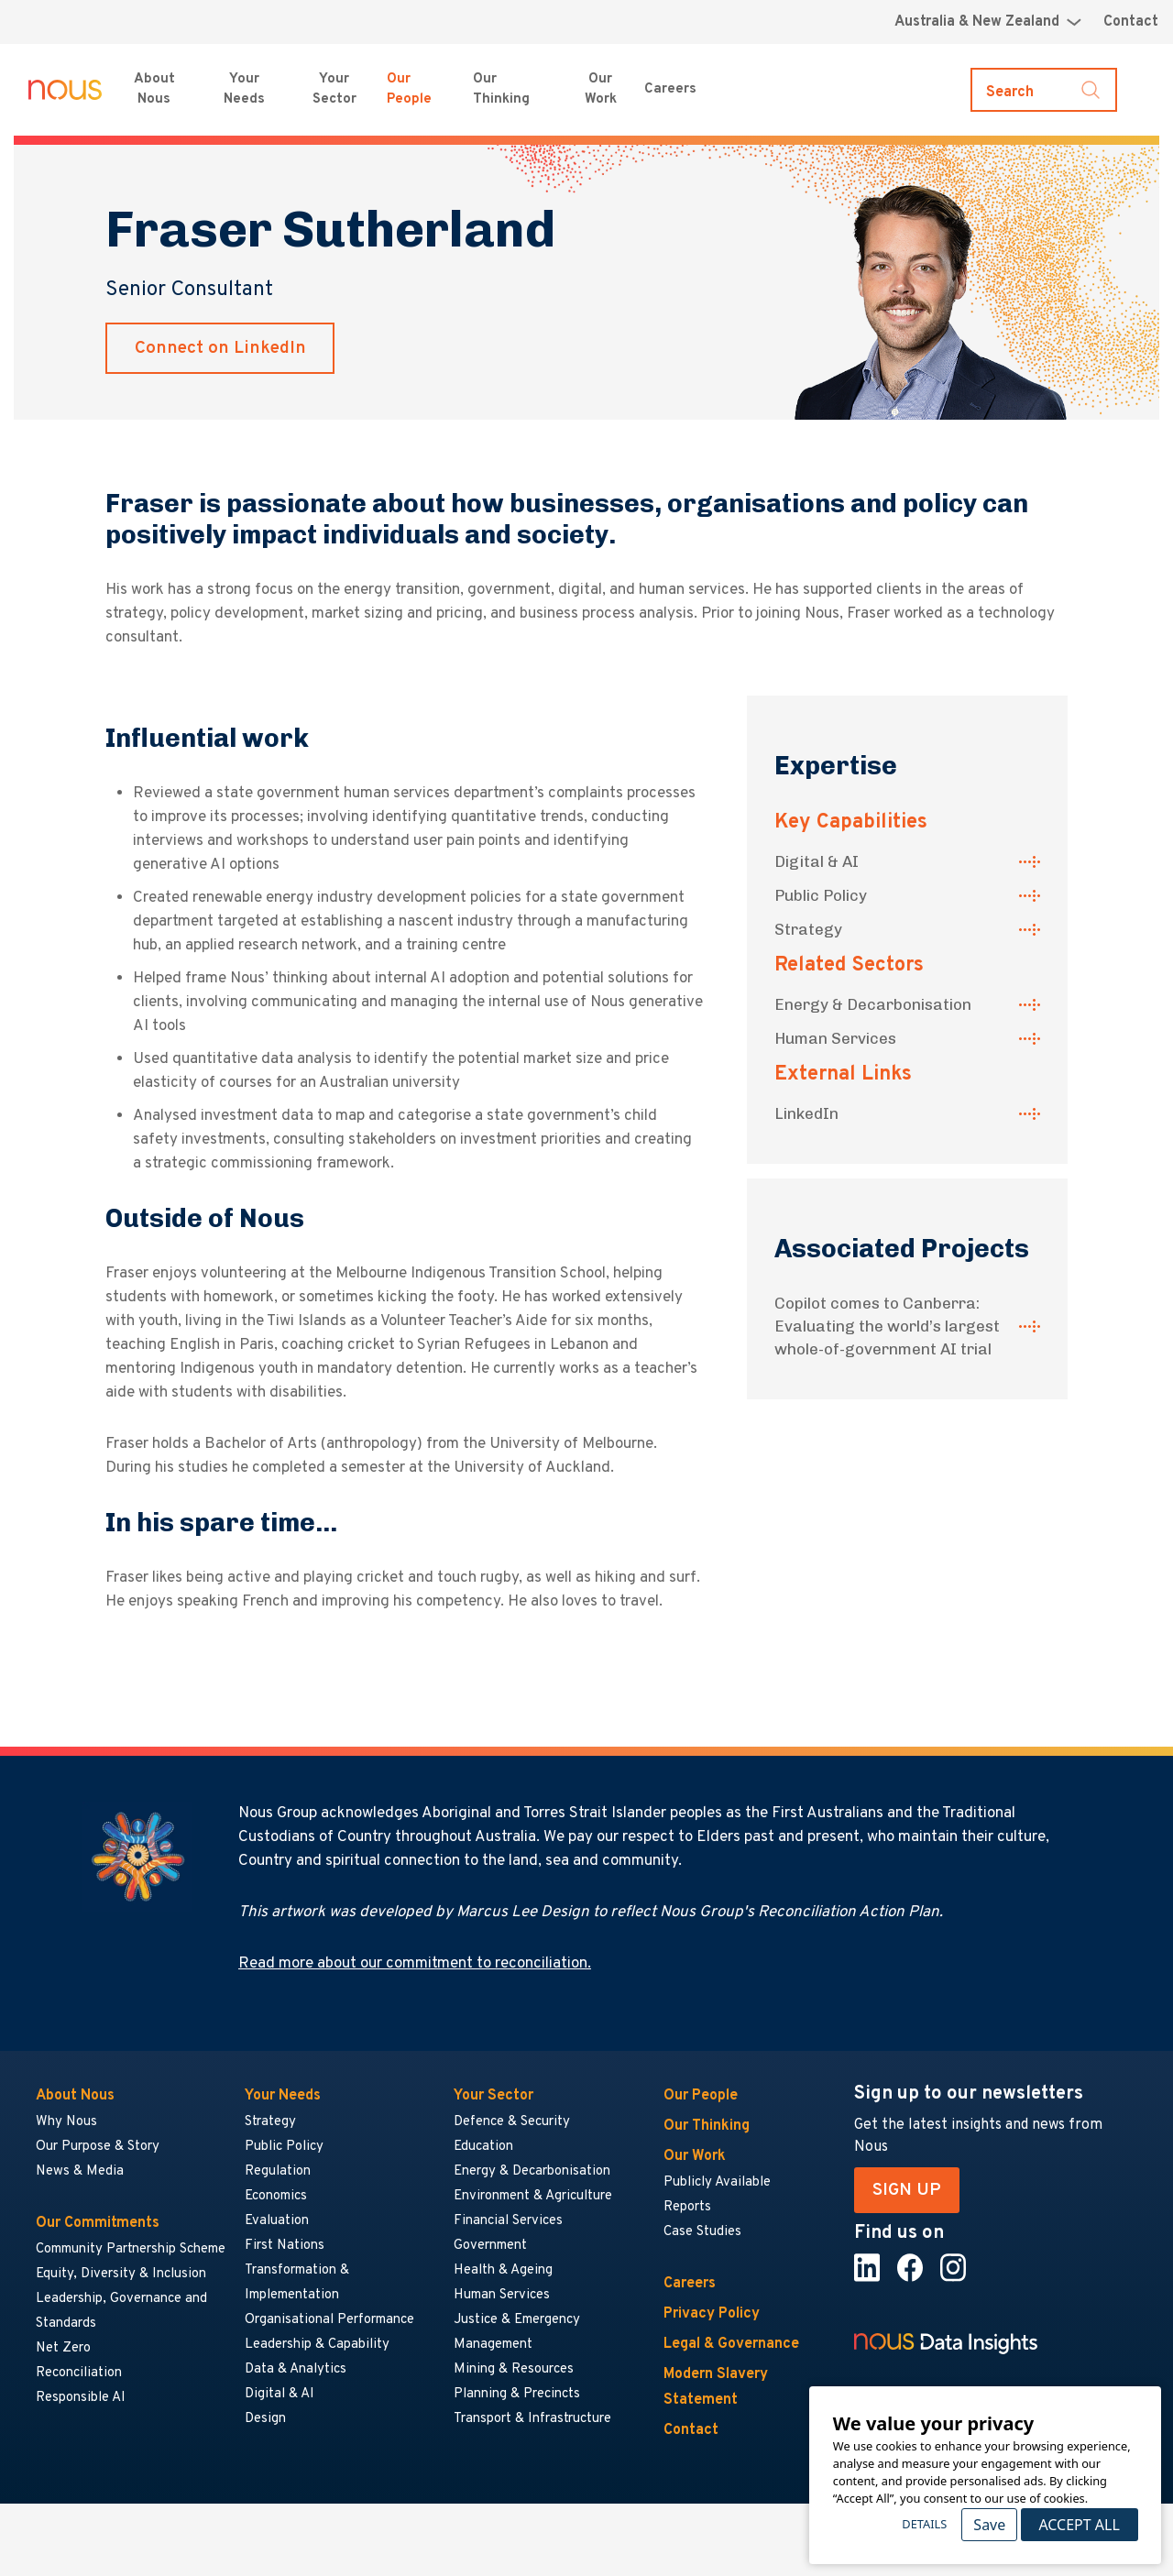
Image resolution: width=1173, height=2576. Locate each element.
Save (989, 2525)
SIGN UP (906, 2190)
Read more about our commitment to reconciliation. (414, 1964)
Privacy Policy (711, 2314)
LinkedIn (806, 1113)
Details (924, 2524)
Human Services (835, 1038)
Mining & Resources (515, 2369)
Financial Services (508, 2221)
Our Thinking (501, 90)
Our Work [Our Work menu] (601, 90)
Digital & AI (816, 861)
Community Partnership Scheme (130, 2249)
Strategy (808, 929)
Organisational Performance (329, 2320)
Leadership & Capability (317, 2344)
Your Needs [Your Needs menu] (244, 90)
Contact (1130, 22)
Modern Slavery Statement (715, 2387)
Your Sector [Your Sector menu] (334, 90)
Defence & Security (512, 2122)
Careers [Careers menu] (670, 89)
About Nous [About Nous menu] (154, 90)
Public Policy (820, 895)
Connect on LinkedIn (220, 348)
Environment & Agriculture (533, 2196)
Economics (276, 2196)
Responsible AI (81, 2397)
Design (265, 2419)
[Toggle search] (1043, 90)
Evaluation (277, 2221)
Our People (409, 90)
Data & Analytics (295, 2369)
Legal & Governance (731, 2344)
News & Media (80, 2171)
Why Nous (66, 2122)
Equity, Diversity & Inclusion (121, 2274)
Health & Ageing (503, 2270)
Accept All (1078, 2525)
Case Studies (702, 2232)
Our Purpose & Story (97, 2146)
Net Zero (63, 2348)
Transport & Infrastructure (532, 2419)
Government (490, 2245)
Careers (689, 2284)
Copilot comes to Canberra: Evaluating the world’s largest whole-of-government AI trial (887, 1326)
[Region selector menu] (987, 22)
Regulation (278, 2171)
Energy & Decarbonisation (872, 1004)
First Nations (284, 2245)
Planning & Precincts (517, 2394)
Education (483, 2146)
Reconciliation (79, 2373)
